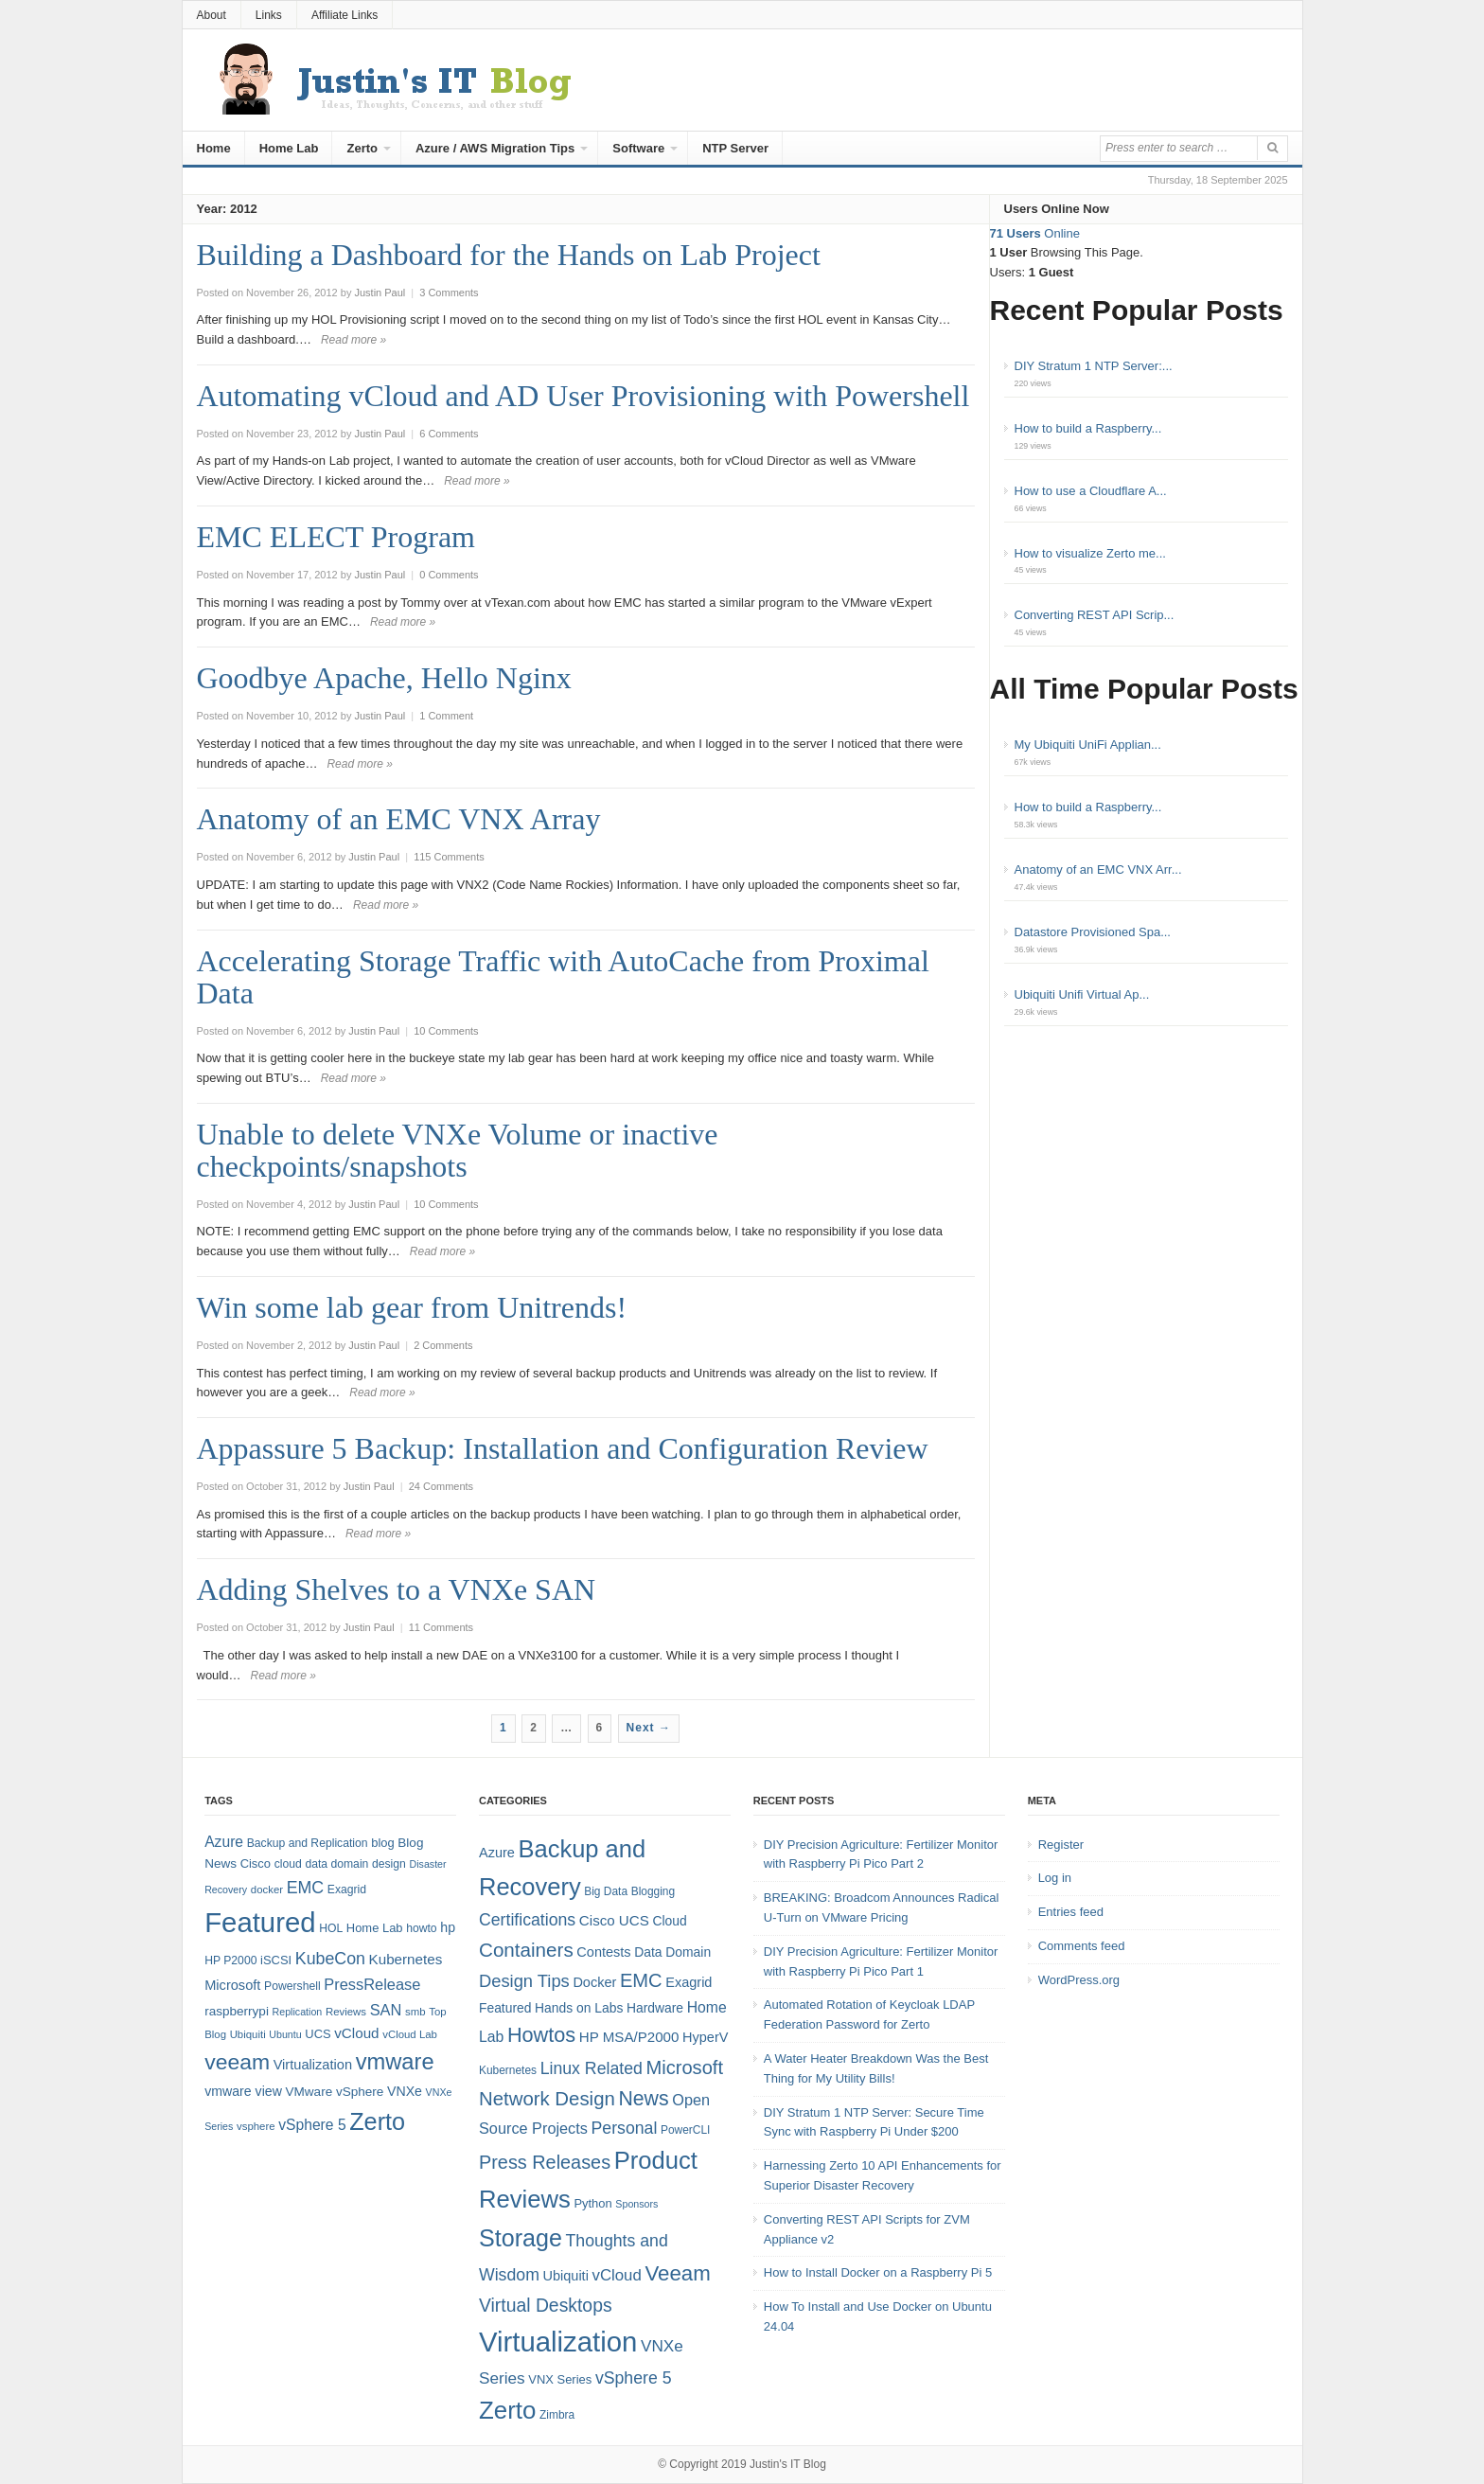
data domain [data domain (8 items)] (336, 1864)
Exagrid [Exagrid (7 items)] (688, 1982)
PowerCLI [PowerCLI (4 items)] (685, 2130)
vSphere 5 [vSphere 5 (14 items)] (311, 2125)
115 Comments (449, 856)
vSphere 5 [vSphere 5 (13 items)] (633, 2378)
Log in (1054, 1878)
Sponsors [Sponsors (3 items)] (636, 2203)
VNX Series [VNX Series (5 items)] (560, 2379)
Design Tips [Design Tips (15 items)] (524, 1981)
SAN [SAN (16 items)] (386, 2009)
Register (1061, 1844)
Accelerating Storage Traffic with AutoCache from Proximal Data (563, 977)
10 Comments (446, 1031)
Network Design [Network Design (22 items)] (547, 2098)
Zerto (362, 148)
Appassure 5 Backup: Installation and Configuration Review (562, 1448)
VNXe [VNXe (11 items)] (404, 2091)
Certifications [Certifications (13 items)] (527, 1919)
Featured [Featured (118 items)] (259, 1922)
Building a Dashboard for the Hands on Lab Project (509, 255)
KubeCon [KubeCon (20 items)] (330, 1958)
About (211, 15)
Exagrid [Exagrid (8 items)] (346, 1889)
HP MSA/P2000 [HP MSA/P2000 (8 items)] (629, 2037)
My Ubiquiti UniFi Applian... (1088, 744)
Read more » (353, 339)
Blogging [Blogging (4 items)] (653, 1891)
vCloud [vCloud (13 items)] (356, 2033)
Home (214, 148)
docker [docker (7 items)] (267, 1889)
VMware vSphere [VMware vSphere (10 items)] (335, 2092)
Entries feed (1071, 1912)
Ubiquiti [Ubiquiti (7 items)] (248, 2034)
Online (1035, 233)
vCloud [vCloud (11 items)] (616, 2275)
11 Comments (441, 1627)
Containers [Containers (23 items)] (526, 1950)
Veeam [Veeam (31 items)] (677, 2273)
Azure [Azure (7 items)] (497, 1852)
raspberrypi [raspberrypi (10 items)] (236, 2011)
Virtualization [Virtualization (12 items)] (313, 2064)
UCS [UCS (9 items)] (317, 2034)
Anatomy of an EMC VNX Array (399, 819)
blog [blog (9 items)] (382, 1843)
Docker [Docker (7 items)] (594, 1982)
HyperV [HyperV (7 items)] (705, 2037)
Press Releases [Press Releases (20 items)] (544, 2162)
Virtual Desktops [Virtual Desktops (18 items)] (545, 2305)
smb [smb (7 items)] (415, 2011)
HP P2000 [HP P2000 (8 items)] (230, 1960)
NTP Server (735, 148)
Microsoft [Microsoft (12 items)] (232, 1985)
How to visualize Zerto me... (1090, 553)
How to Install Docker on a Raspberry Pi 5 (878, 2272)
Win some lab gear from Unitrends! (412, 1307)
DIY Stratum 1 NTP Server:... (1094, 366)
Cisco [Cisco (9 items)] (255, 1863)
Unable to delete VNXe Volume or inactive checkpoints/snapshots (457, 1150)
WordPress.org (1079, 1980)
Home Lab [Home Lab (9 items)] (374, 1928)
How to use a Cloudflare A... (1091, 491)
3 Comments (448, 292)
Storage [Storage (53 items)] (520, 2238)
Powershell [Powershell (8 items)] (292, 1986)
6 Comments (448, 433)
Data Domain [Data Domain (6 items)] (672, 1952)
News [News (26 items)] (643, 2098)
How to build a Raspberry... (1088, 428)
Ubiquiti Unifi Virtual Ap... (1082, 994)
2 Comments (443, 1345)
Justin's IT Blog (788, 2464)
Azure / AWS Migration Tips (494, 148)
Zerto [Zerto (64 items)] (377, 2121)
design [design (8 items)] (389, 1864)
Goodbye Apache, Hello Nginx (384, 678)
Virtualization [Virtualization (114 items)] (558, 2341)
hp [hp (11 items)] (447, 1927)
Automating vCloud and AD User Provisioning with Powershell (583, 396)
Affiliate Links (344, 15)
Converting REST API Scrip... (1095, 615)
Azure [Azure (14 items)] (223, 1842)
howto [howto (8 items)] (421, 1928)
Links (269, 15)
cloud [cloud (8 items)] (288, 1864)
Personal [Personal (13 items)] (625, 2128)
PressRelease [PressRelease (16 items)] (372, 1984)
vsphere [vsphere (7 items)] (256, 2126)
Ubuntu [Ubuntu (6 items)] (285, 2034)
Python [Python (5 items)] (592, 2203)
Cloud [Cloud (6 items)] (669, 1920)
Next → (649, 1727)
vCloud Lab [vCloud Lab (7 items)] (409, 2034)
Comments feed (1081, 1946)
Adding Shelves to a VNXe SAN (396, 1589)
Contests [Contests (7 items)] (603, 1952)
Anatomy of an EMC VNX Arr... (1098, 869)
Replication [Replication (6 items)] (298, 2011)
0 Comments (448, 574)
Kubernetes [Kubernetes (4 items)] (508, 2070)
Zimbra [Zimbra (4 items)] (556, 2415)
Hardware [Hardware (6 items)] (655, 2007)
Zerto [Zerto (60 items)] (507, 2410)
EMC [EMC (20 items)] (306, 1887)
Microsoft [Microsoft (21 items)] (684, 2067)
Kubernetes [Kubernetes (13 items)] (406, 1959)
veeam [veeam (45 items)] (237, 2061)
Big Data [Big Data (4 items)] (605, 1891)
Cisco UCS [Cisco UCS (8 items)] (614, 1920)
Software (638, 148)
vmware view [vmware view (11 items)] (243, 2091)
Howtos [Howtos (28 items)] (541, 2035)
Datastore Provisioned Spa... (1093, 932)
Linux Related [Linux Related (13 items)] (591, 2068)
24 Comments (441, 1486)
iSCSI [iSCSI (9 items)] (276, 1960)
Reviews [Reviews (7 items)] (346, 2011)
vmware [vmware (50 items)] (395, 2061)
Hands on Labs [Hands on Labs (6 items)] (579, 2007)
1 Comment (446, 715)
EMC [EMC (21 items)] (641, 1980)
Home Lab (289, 148)
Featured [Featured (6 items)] (505, 2007)
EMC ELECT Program (336, 537)
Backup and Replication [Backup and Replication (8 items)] (307, 1843)
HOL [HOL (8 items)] (331, 1928)
